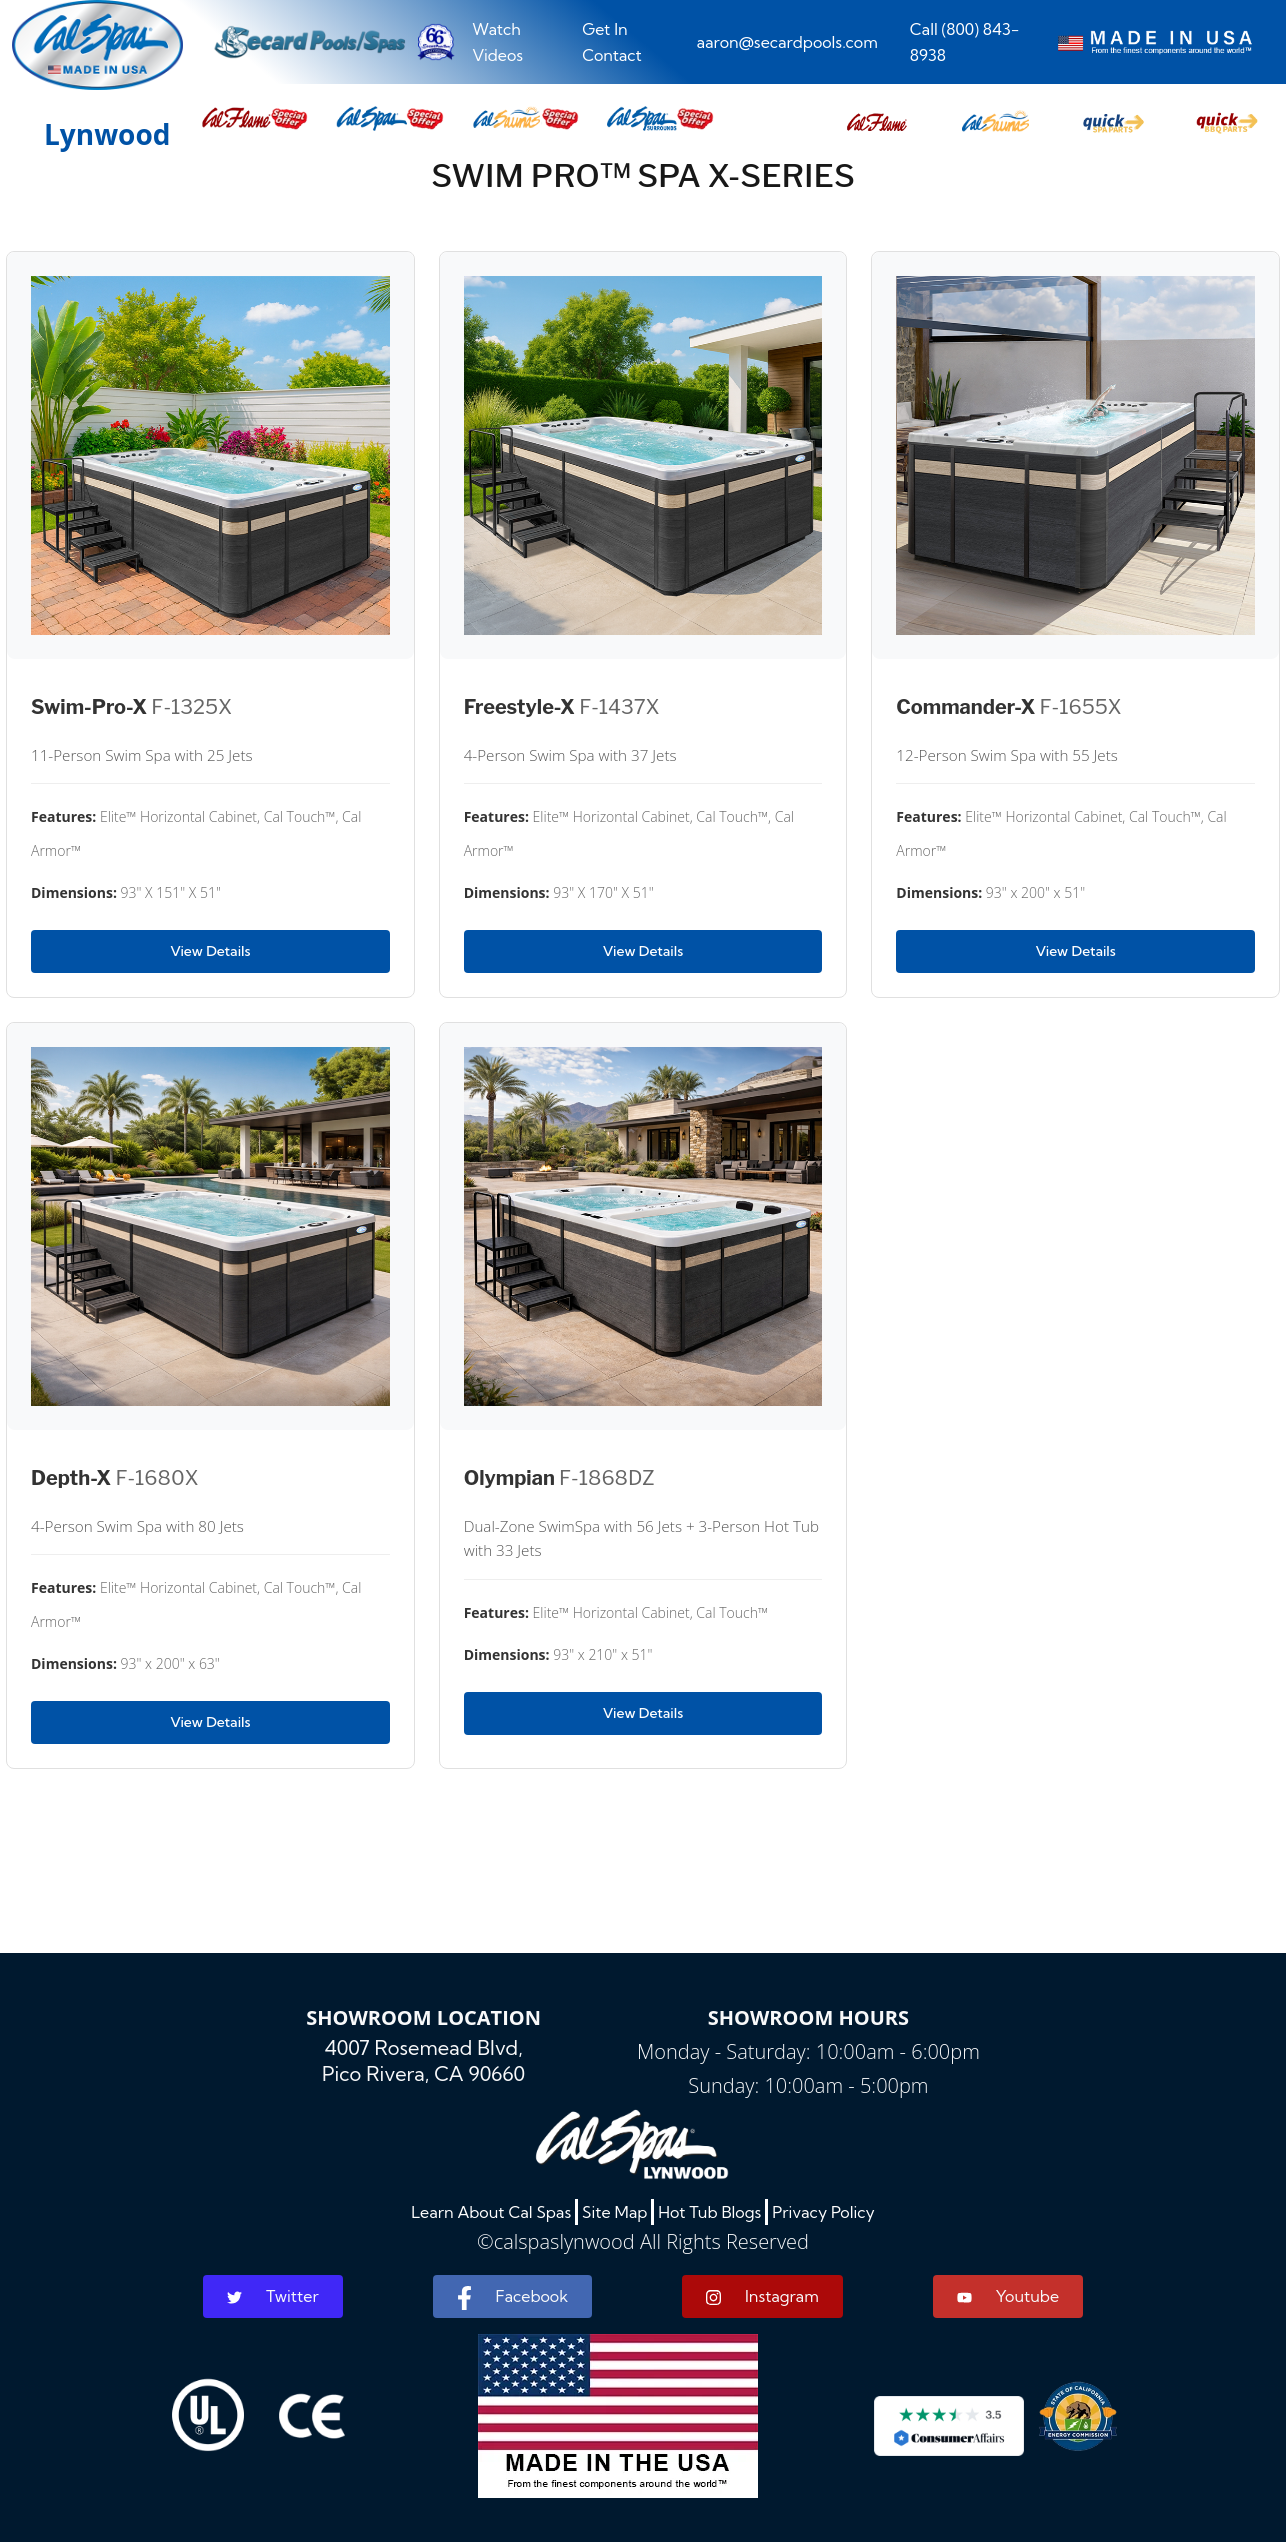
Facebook (512, 2298)
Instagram (762, 2296)
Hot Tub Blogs (709, 2212)
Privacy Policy (823, 2212)
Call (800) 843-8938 (965, 42)
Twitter (273, 2296)
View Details (210, 951)
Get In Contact (612, 42)
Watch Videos (497, 42)
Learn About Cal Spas (491, 2212)
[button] (877, 117)
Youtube (1008, 2296)
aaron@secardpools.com (786, 42)
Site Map (614, 2212)
